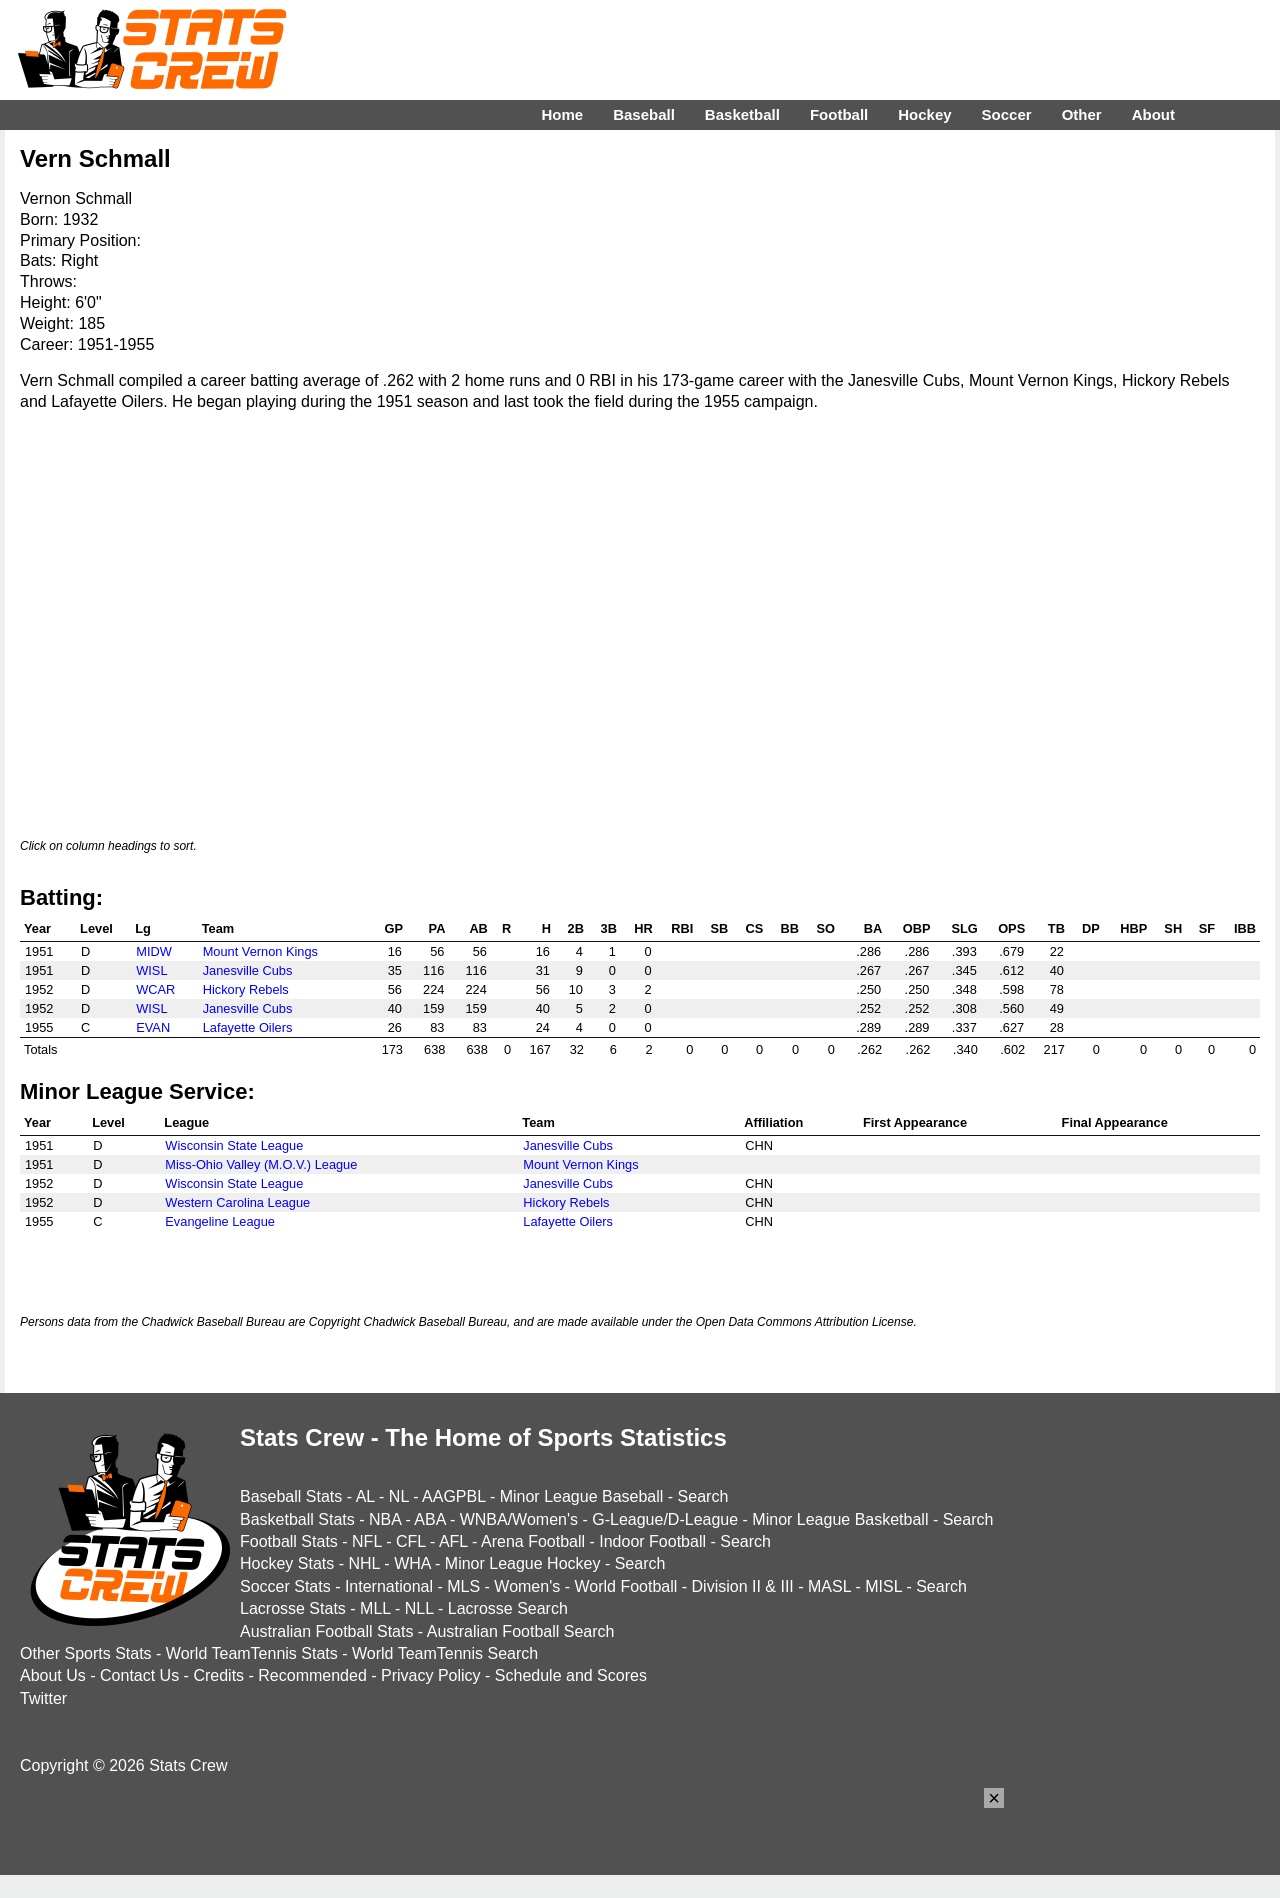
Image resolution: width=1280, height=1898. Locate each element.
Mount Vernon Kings (260, 951)
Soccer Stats (285, 1586)
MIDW (154, 951)
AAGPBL (453, 1496)
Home (562, 114)
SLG (964, 928)
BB (790, 928)
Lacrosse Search (508, 1608)
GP (393, 928)
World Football (625, 1586)
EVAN (153, 1027)
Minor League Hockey (523, 1563)
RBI (682, 928)
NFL (367, 1541)
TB (1056, 928)
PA (437, 928)
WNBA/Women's (519, 1519)
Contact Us (139, 1675)
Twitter (43, 1698)
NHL (363, 1563)
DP (1091, 928)
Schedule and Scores (571, 1675)
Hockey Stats (287, 1563)
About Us (53, 1675)
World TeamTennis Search (445, 1653)
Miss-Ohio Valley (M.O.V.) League (261, 1164)
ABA (429, 1519)
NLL (419, 1608)
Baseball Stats (291, 1496)
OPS (1011, 928)
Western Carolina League (237, 1202)
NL (399, 1496)
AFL (453, 1541)
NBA (385, 1519)
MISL (883, 1586)
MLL (375, 1608)
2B (576, 928)
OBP (917, 928)
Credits (218, 1675)
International (389, 1586)
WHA (412, 1563)
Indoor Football (652, 1541)
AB (478, 928)
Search (703, 1496)
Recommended (312, 1675)
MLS (463, 1586)
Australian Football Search (521, 1631)
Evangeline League (220, 1221)
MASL (829, 1586)
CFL (411, 1541)
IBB (1245, 928)
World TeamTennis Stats (252, 1653)
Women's (527, 1586)
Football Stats (289, 1541)
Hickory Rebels (246, 989)
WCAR (155, 989)
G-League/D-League (665, 1519)
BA (873, 928)
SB (720, 928)
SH (1173, 928)
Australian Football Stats (326, 1631)
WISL (151, 970)
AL (365, 1496)
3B (609, 928)
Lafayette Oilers (248, 1027)
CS (754, 928)
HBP (1133, 928)
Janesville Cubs (248, 970)
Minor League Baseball (582, 1496)
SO (825, 928)
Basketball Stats (297, 1519)
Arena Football (533, 1541)
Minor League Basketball (840, 1519)
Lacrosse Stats (293, 1608)
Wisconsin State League (234, 1145)
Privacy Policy (431, 1675)
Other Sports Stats (86, 1653)
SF (1207, 928)
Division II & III (743, 1586)
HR (643, 928)
